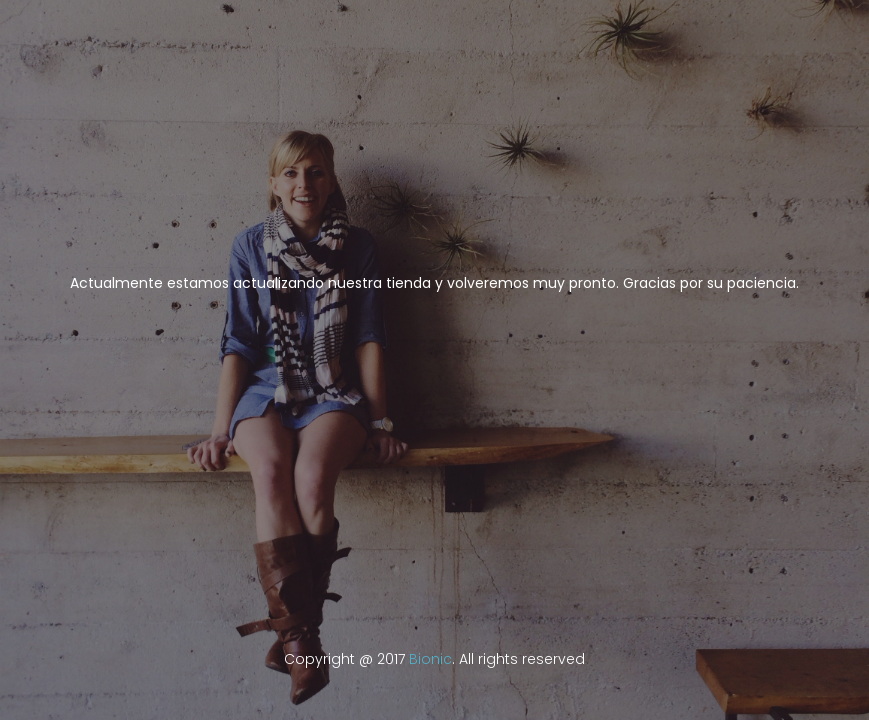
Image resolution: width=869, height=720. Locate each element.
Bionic (430, 659)
